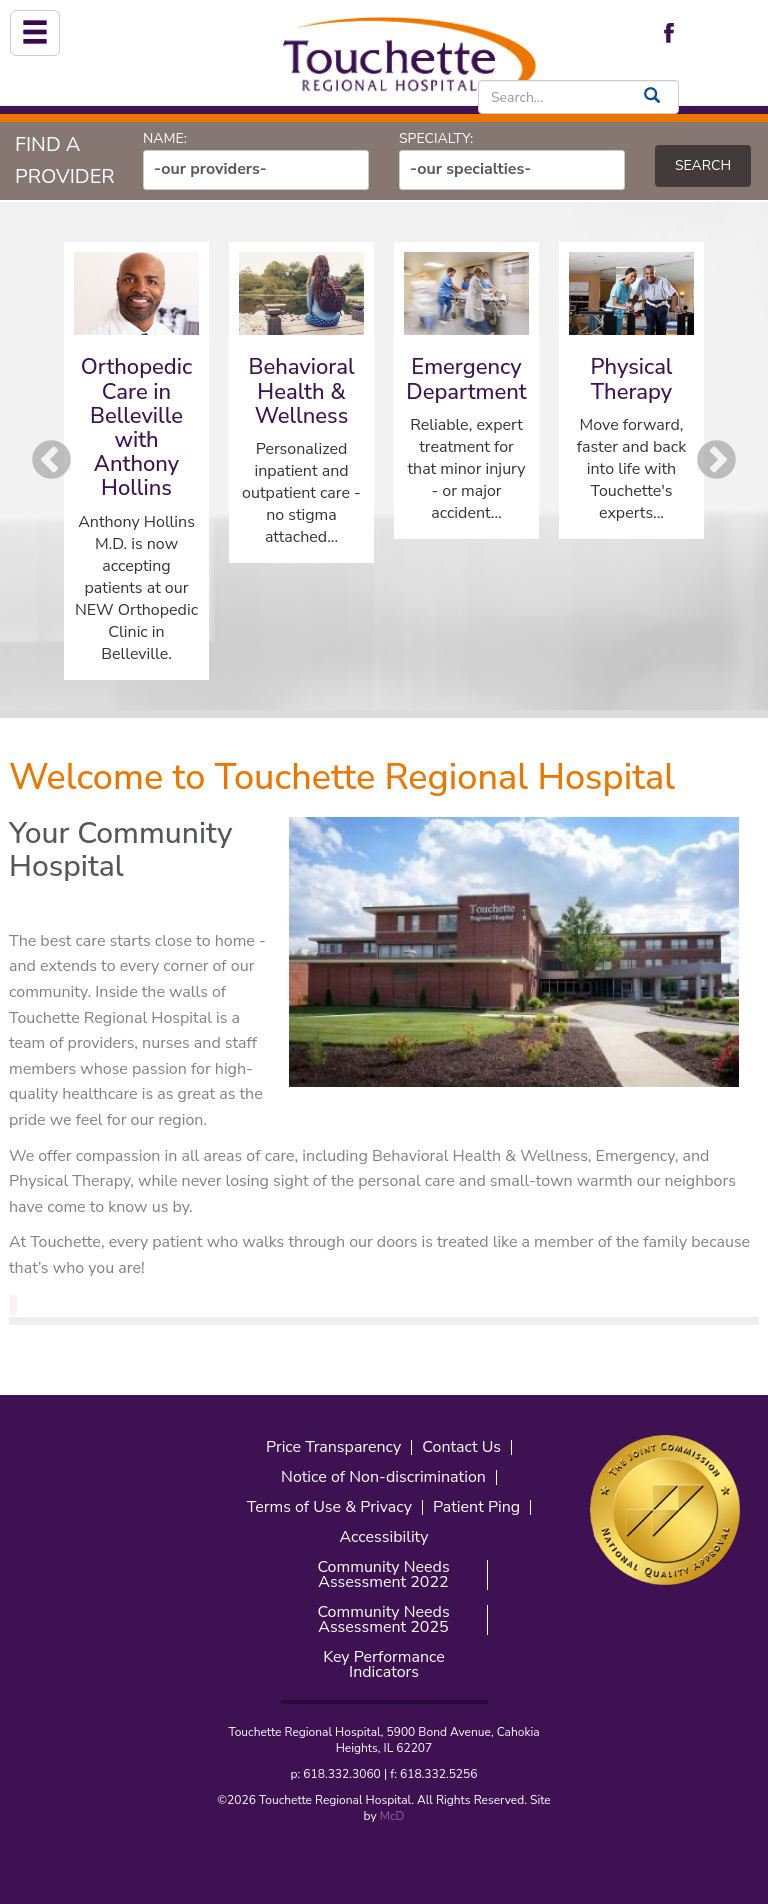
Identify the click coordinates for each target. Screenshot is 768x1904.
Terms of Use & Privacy (329, 1507)
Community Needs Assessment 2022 (383, 1575)
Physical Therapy (632, 379)
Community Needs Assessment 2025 (383, 1620)
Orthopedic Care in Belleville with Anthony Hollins (136, 427)
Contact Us (461, 1447)
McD (392, 1816)
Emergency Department (466, 379)
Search (703, 165)
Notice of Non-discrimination (383, 1477)
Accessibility (383, 1537)
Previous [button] (51, 460)
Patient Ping (476, 1507)
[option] (136, 461)
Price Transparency (333, 1447)
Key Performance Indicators (384, 1665)
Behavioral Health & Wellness (301, 391)
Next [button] (716, 460)
